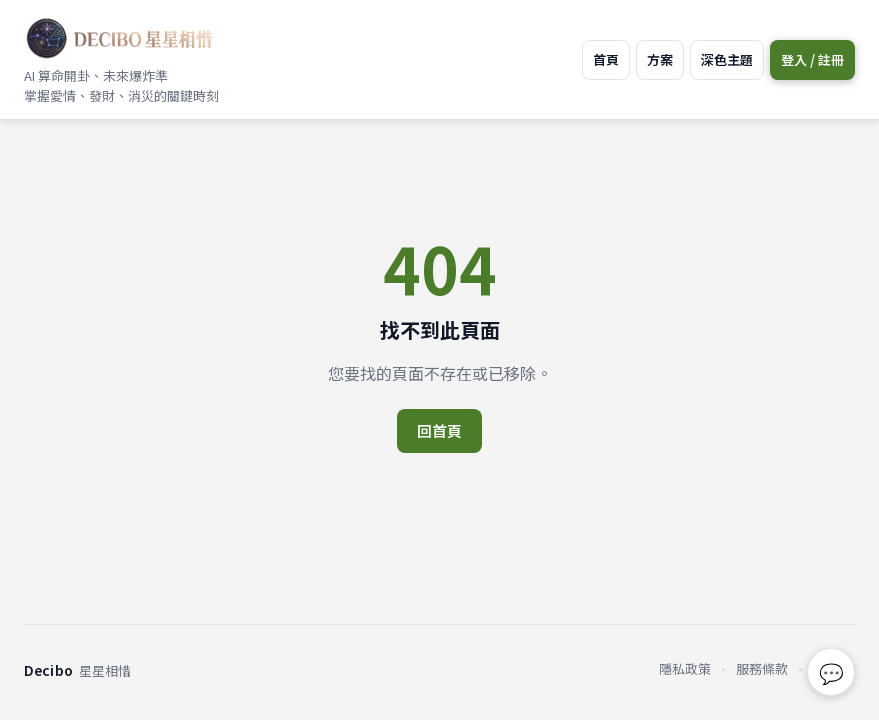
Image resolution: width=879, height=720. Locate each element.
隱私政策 (685, 668)
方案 (660, 59)
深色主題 (727, 59)
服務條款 (762, 668)
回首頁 (439, 430)
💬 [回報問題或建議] (831, 672)
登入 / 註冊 (812, 59)
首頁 (606, 59)
